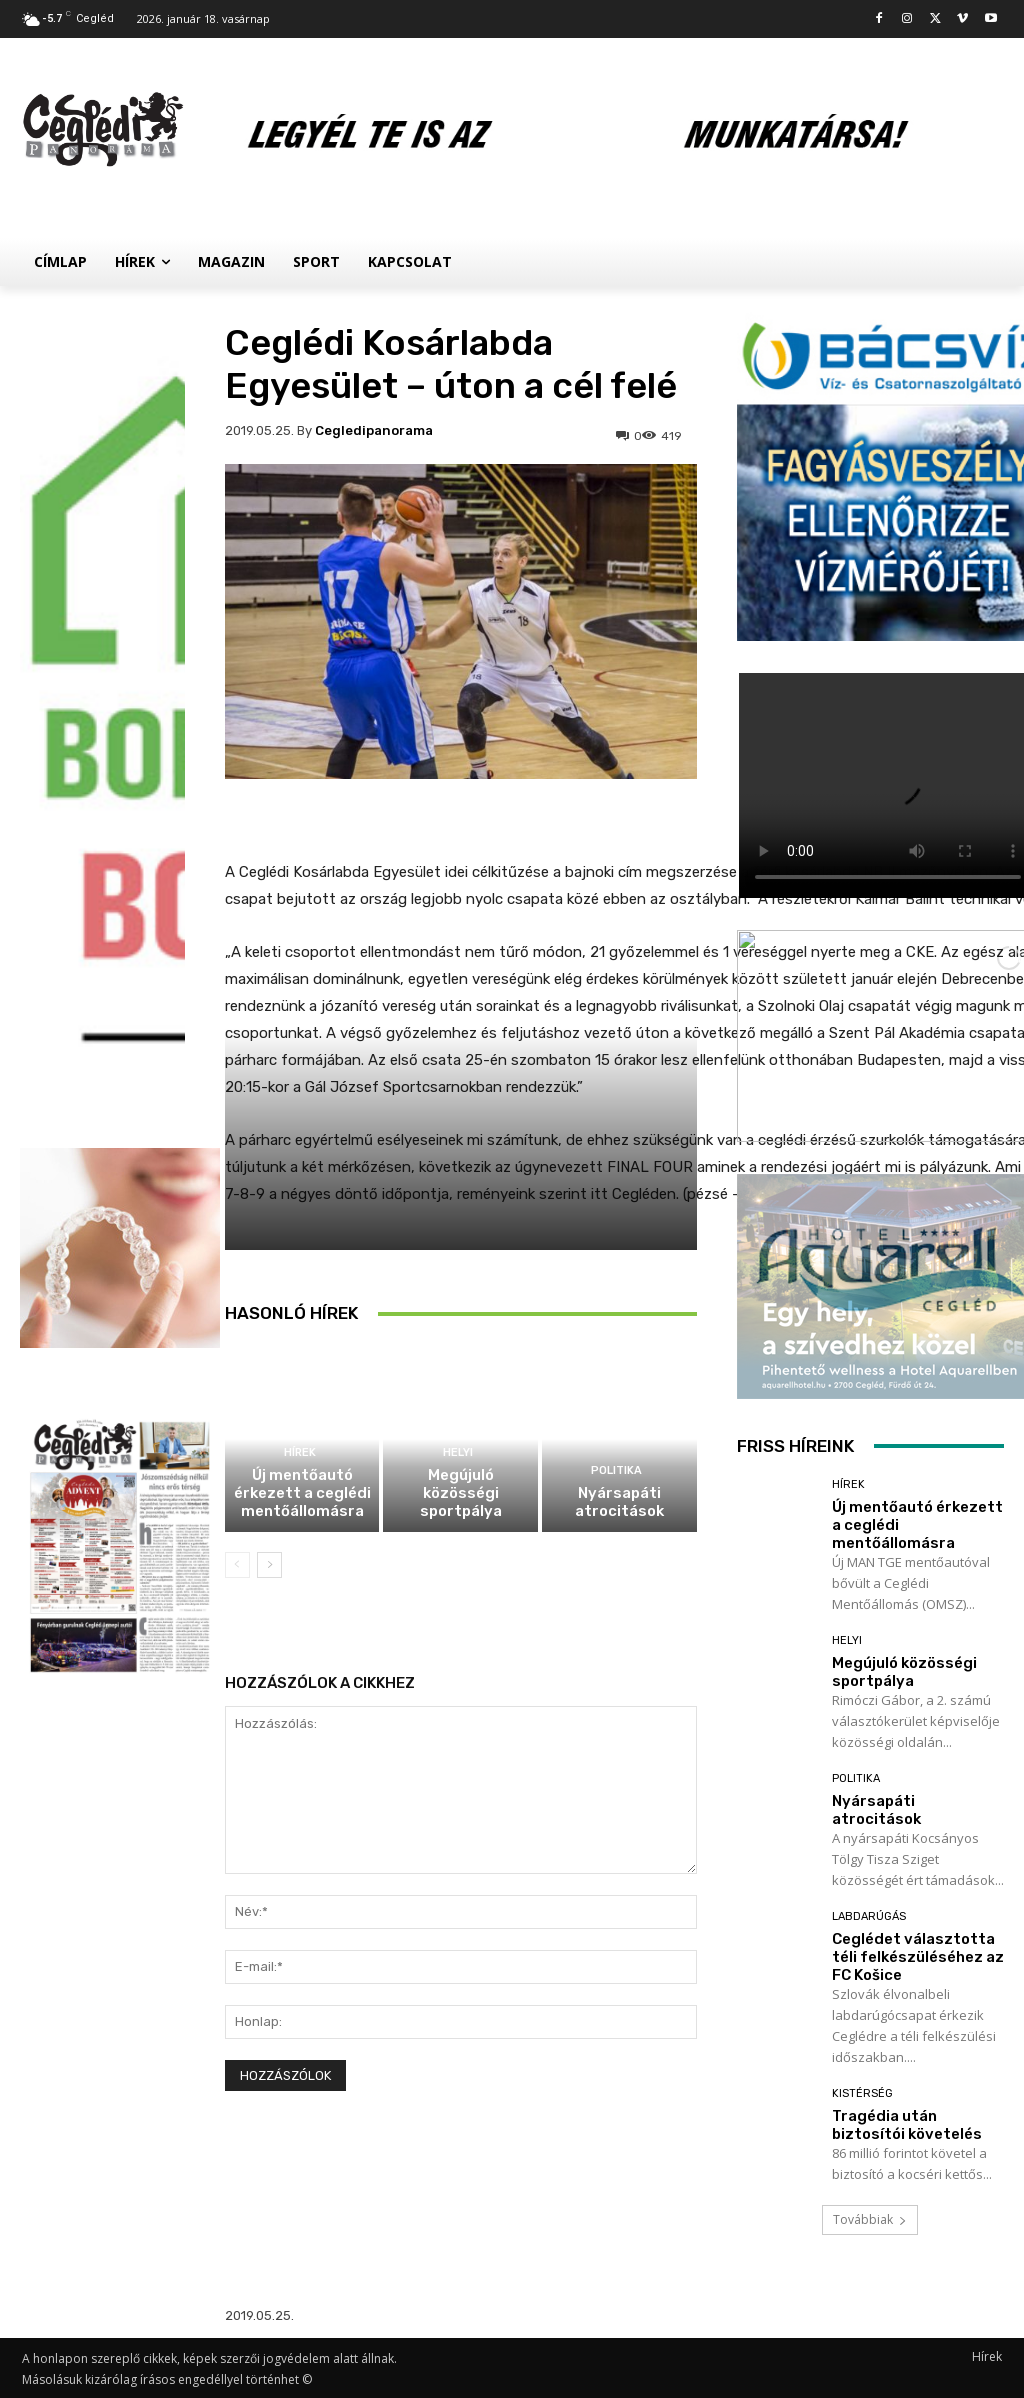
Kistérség (862, 2093)
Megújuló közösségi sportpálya (461, 1493)
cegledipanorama (374, 430)
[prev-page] (237, 1565)
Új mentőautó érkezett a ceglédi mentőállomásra (302, 1493)
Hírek (300, 1452)
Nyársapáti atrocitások (619, 1502)
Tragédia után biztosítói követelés (907, 2125)
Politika (616, 1470)
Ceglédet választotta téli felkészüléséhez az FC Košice (918, 1957)
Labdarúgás (869, 1916)
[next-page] (269, 1565)
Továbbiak (870, 2219)
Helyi (458, 1452)
